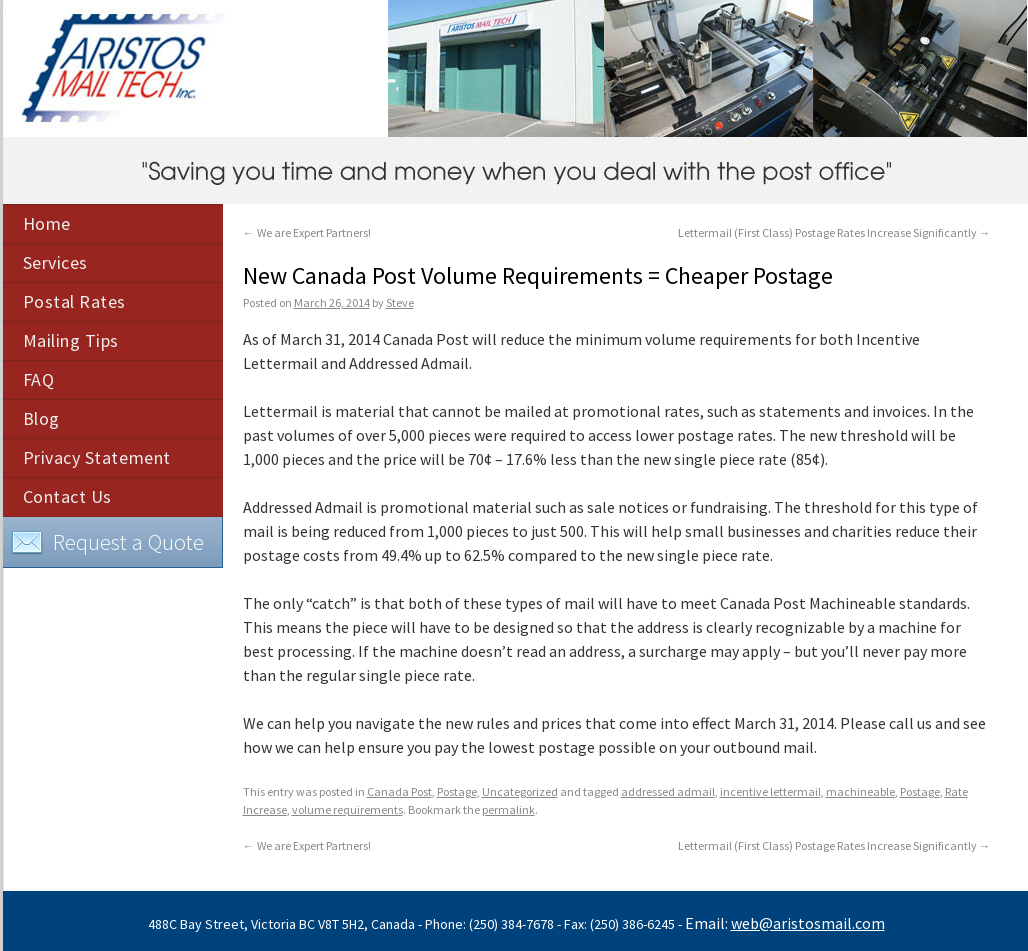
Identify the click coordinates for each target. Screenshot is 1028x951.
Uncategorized (520, 791)
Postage (457, 791)
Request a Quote (107, 543)
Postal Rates (74, 301)
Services (55, 262)
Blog (41, 418)
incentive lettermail (770, 791)
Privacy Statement (97, 457)
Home (47, 223)
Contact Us (67, 496)
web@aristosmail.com (808, 923)
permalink (508, 809)
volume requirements (347, 809)
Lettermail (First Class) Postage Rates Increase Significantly (834, 232)
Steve (400, 302)
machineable (860, 791)
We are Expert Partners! (307, 232)
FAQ (39, 379)
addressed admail (668, 791)
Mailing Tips (71, 340)
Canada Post (399, 791)
